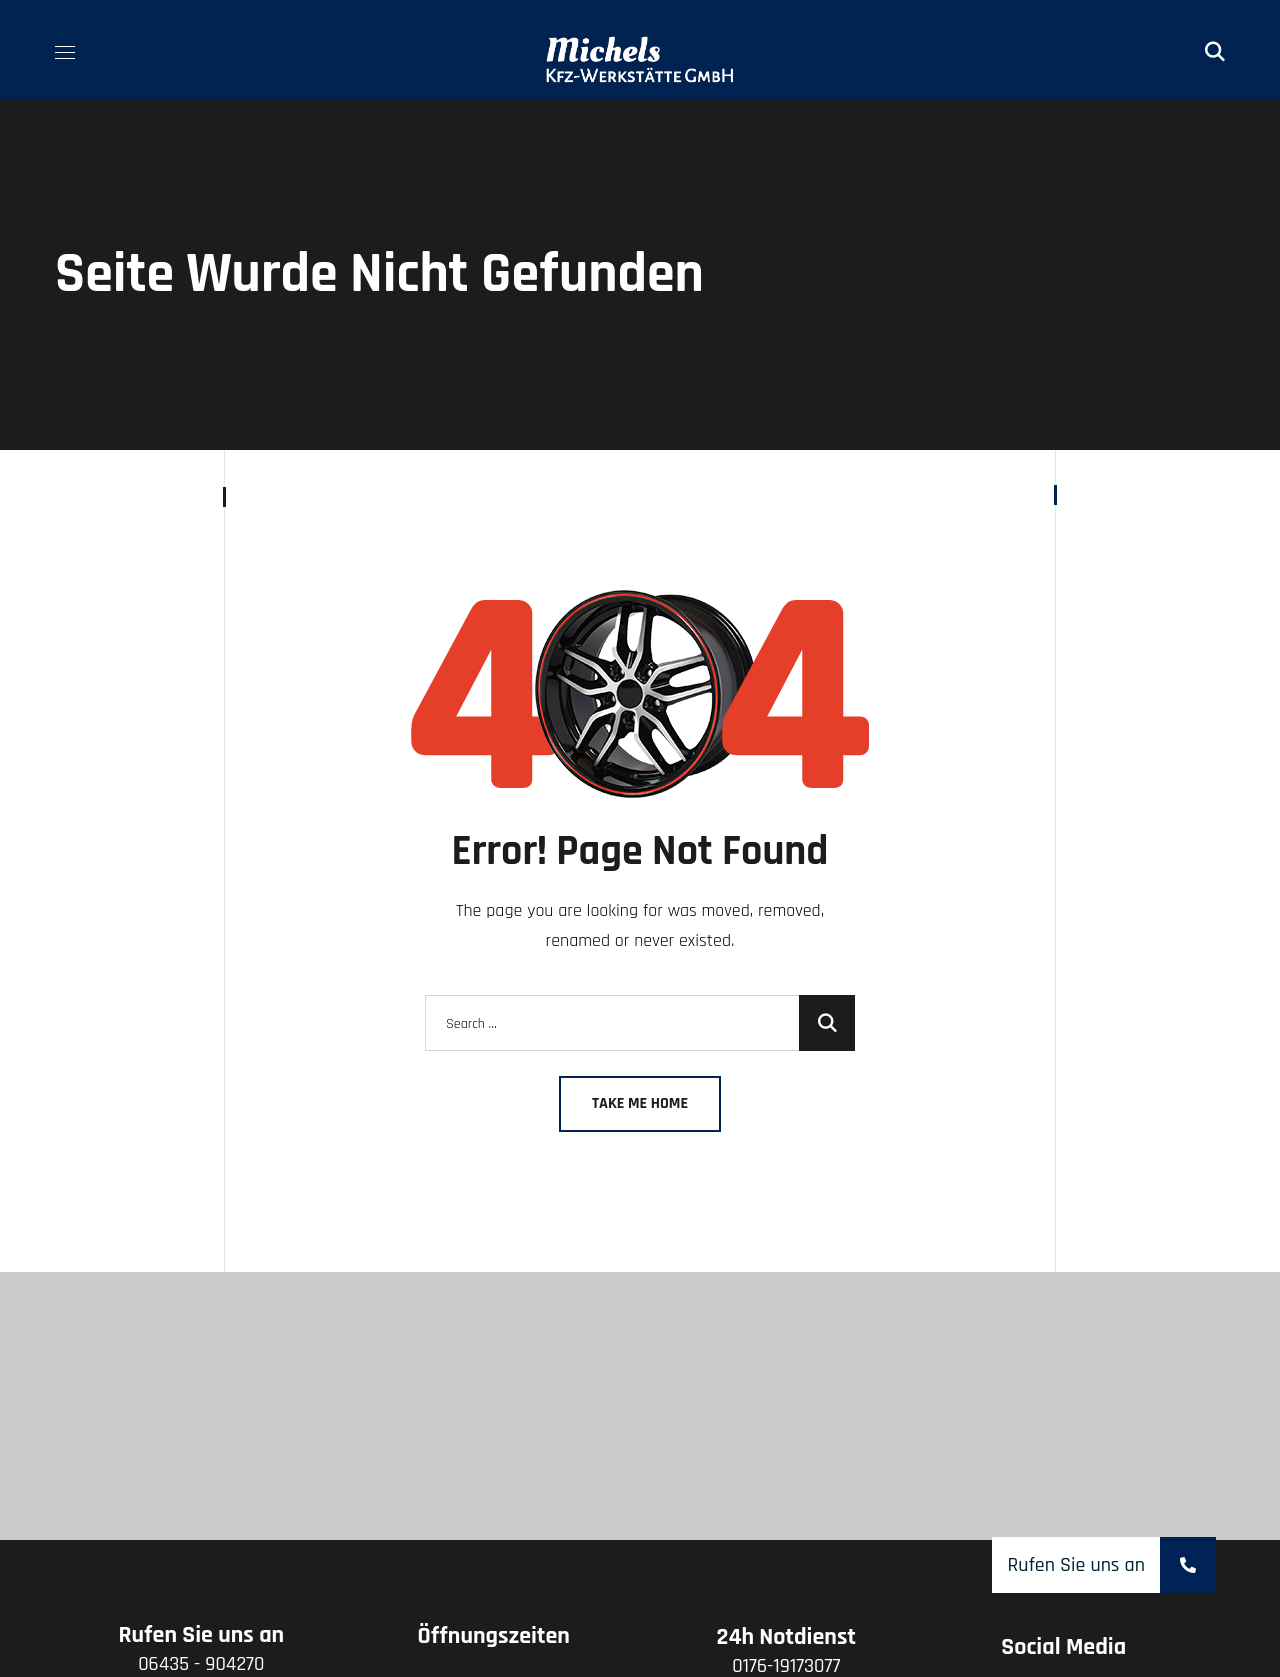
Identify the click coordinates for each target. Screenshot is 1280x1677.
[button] (1215, 50)
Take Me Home (640, 1103)
